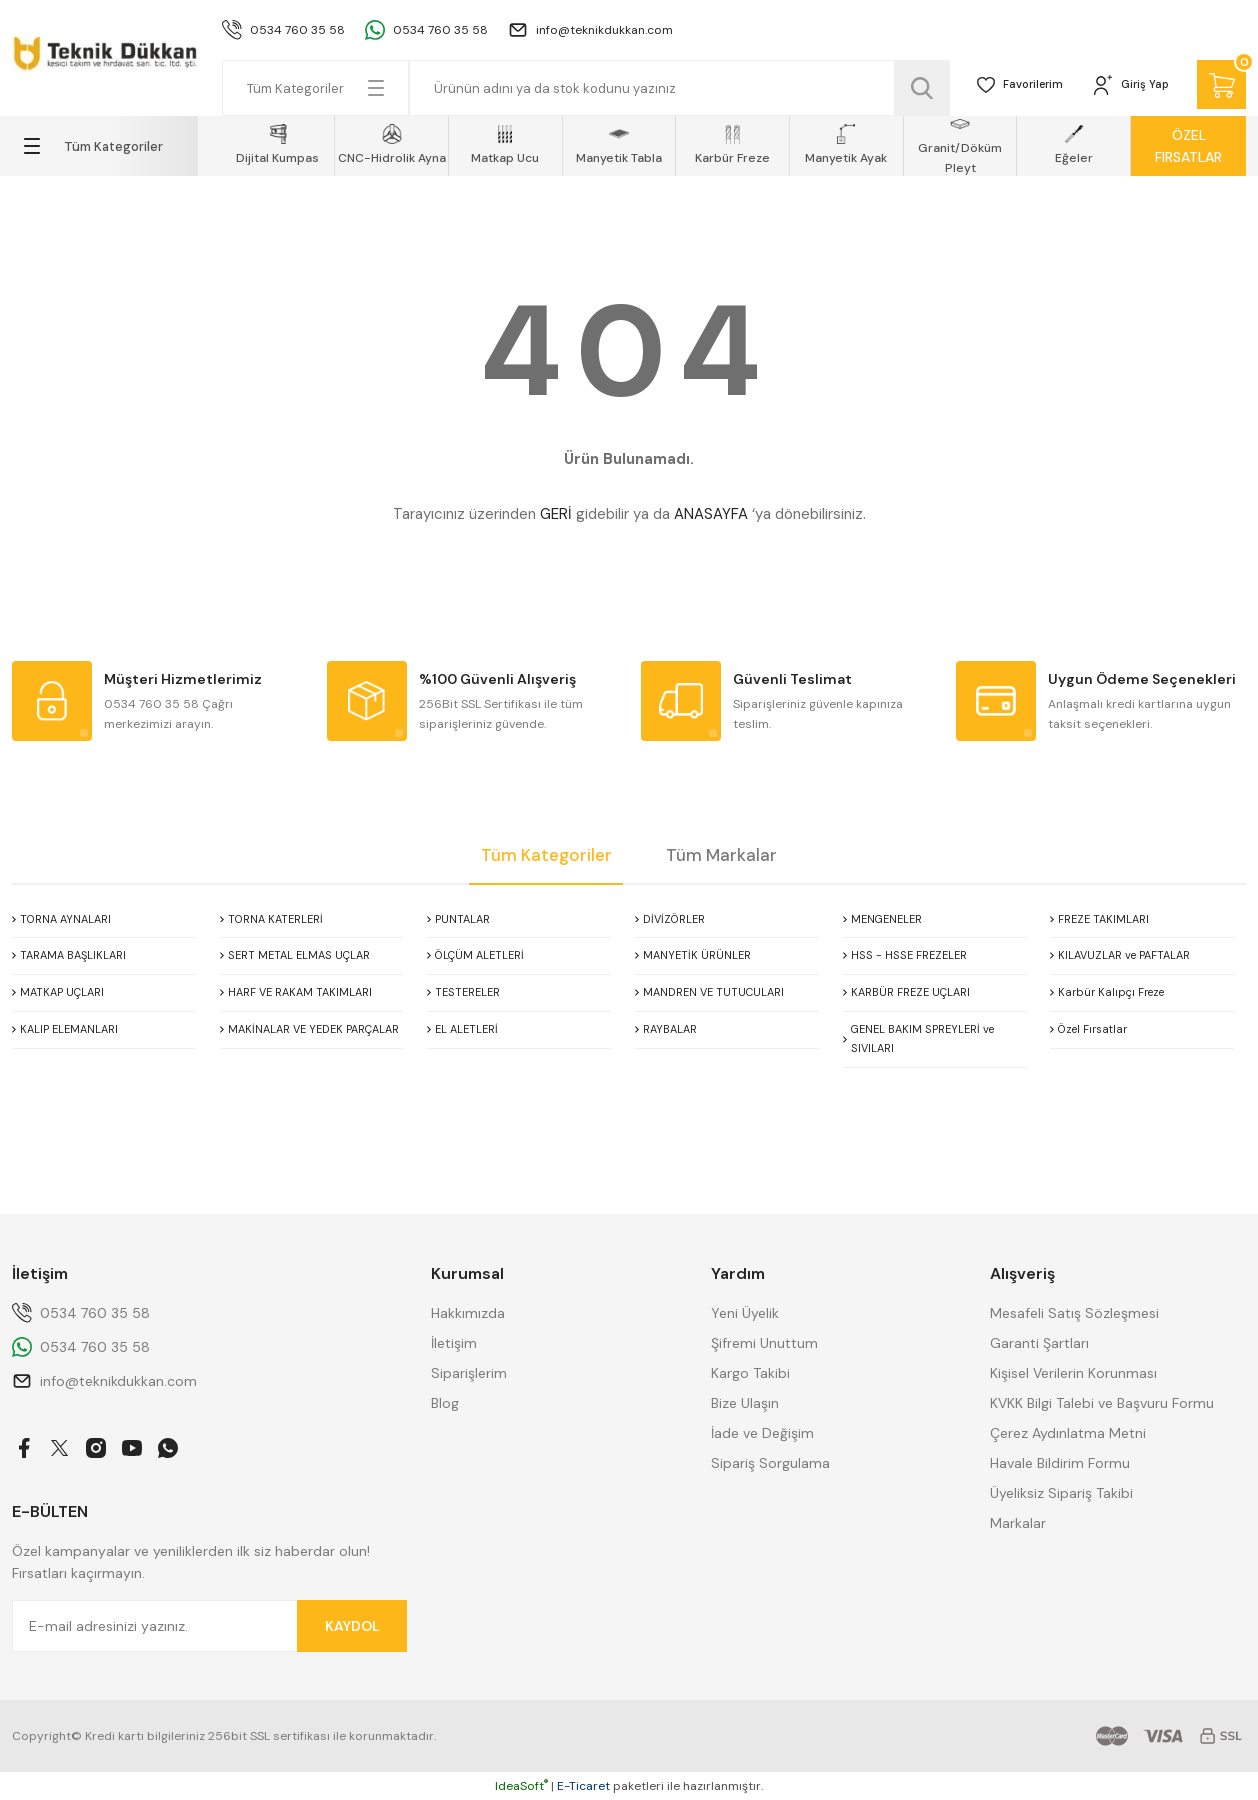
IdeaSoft (521, 1786)
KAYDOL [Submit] (352, 1626)
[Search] (669, 88)
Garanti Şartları (1039, 1343)
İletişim (454, 1343)
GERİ (556, 514)
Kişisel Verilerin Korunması (1073, 1373)
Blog (445, 1403)
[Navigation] (105, 146)
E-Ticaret (583, 1786)
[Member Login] (1120, 88)
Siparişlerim (469, 1373)
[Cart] (1218, 88)
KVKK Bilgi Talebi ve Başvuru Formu (1102, 1403)
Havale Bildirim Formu (1060, 1463)
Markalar (1018, 1523)
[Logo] (105, 50)
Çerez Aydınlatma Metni (1068, 1433)
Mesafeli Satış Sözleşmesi (1074, 1313)
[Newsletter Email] (209, 1626)
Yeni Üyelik (745, 1313)
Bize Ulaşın (745, 1403)
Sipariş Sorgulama (770, 1463)
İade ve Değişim (762, 1433)
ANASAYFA (711, 514)
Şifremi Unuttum (764, 1343)
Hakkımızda (468, 1313)
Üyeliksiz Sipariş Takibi (1061, 1493)
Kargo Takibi (750, 1373)
